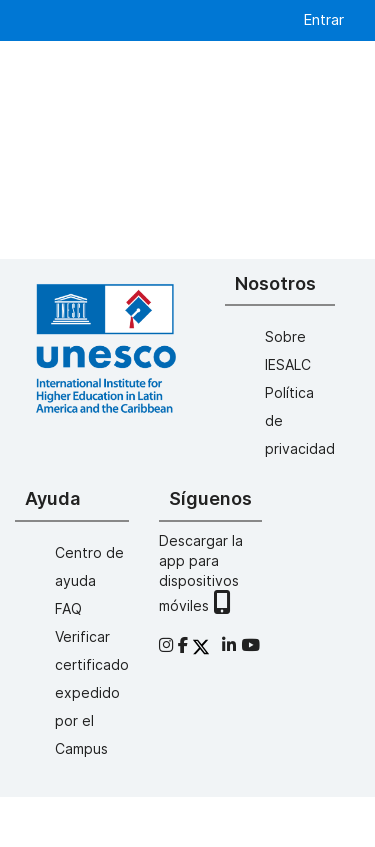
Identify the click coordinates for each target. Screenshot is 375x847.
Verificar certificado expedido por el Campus (92, 692)
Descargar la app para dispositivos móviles (201, 573)
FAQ (68, 608)
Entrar (323, 19)
